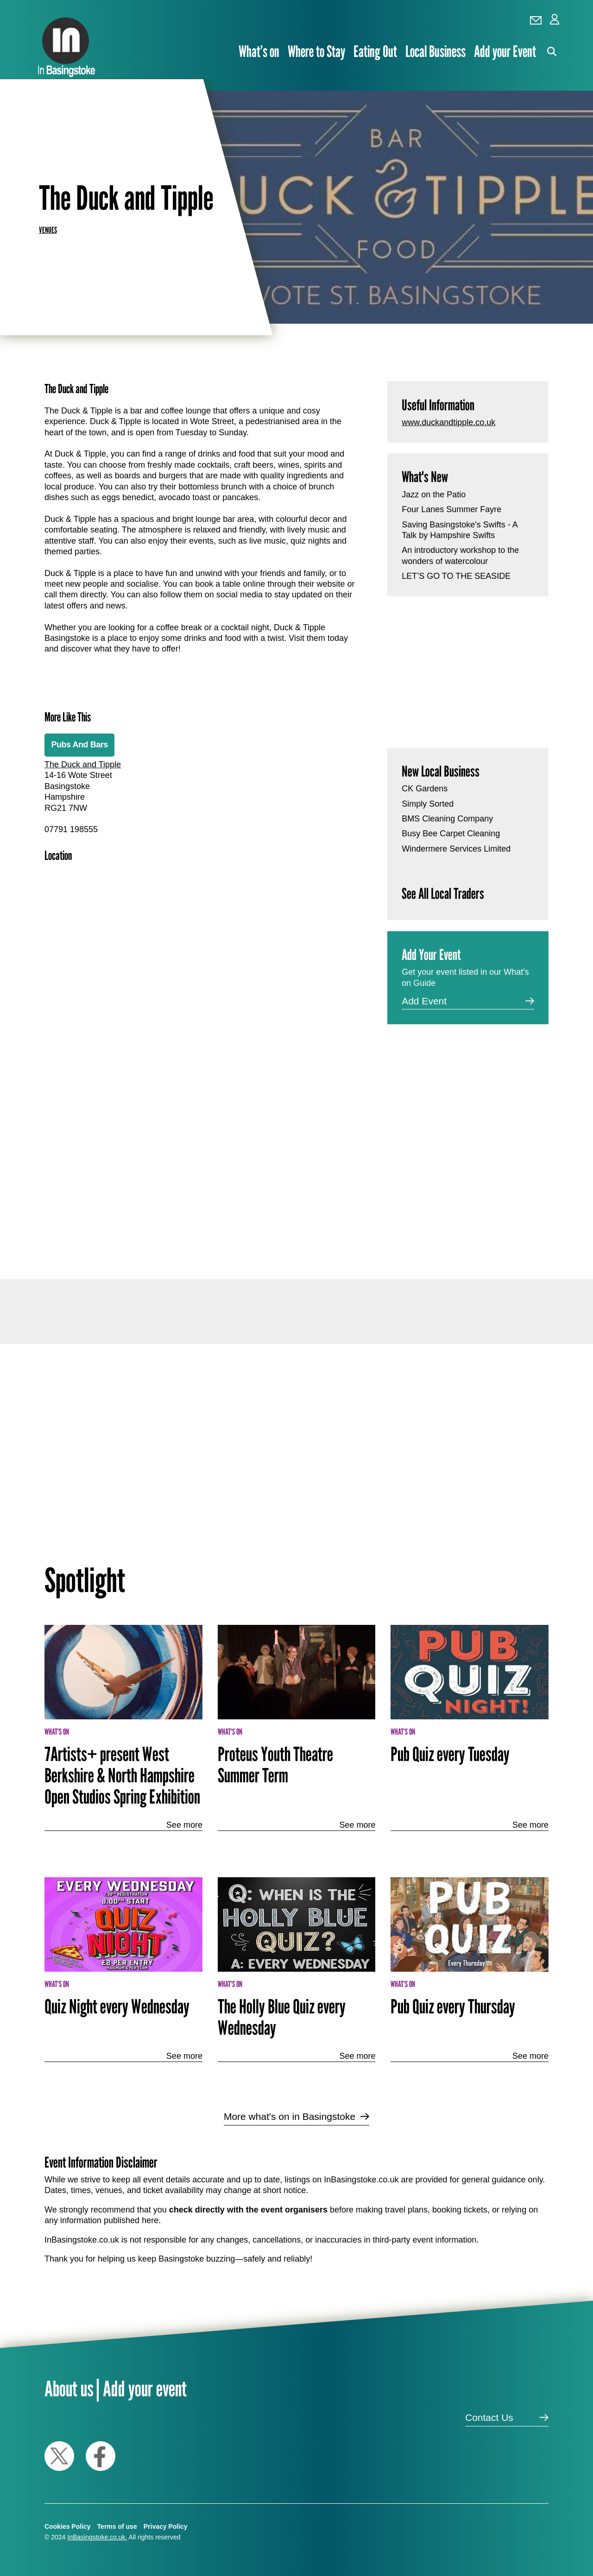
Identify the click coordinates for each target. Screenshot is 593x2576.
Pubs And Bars (79, 744)
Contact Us (489, 2417)
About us (69, 2388)
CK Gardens (425, 788)
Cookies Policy (67, 2526)
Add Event (424, 1001)
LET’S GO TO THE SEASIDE (456, 576)
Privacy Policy (166, 2526)
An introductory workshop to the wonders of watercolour (460, 555)
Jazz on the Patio (434, 494)
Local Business (435, 51)
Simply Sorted (428, 804)
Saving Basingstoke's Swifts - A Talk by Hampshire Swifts (459, 530)
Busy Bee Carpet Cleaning (451, 833)
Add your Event (505, 51)
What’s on (259, 51)
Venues (48, 230)
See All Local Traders (443, 893)
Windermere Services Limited (456, 848)
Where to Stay (316, 51)
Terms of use (117, 2526)
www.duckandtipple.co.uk (448, 422)
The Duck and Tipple (82, 764)
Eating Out (375, 51)
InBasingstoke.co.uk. (97, 2537)
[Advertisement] (200, 1146)
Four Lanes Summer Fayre (451, 509)
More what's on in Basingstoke (289, 2116)
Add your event (145, 2388)
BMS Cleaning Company (447, 818)
